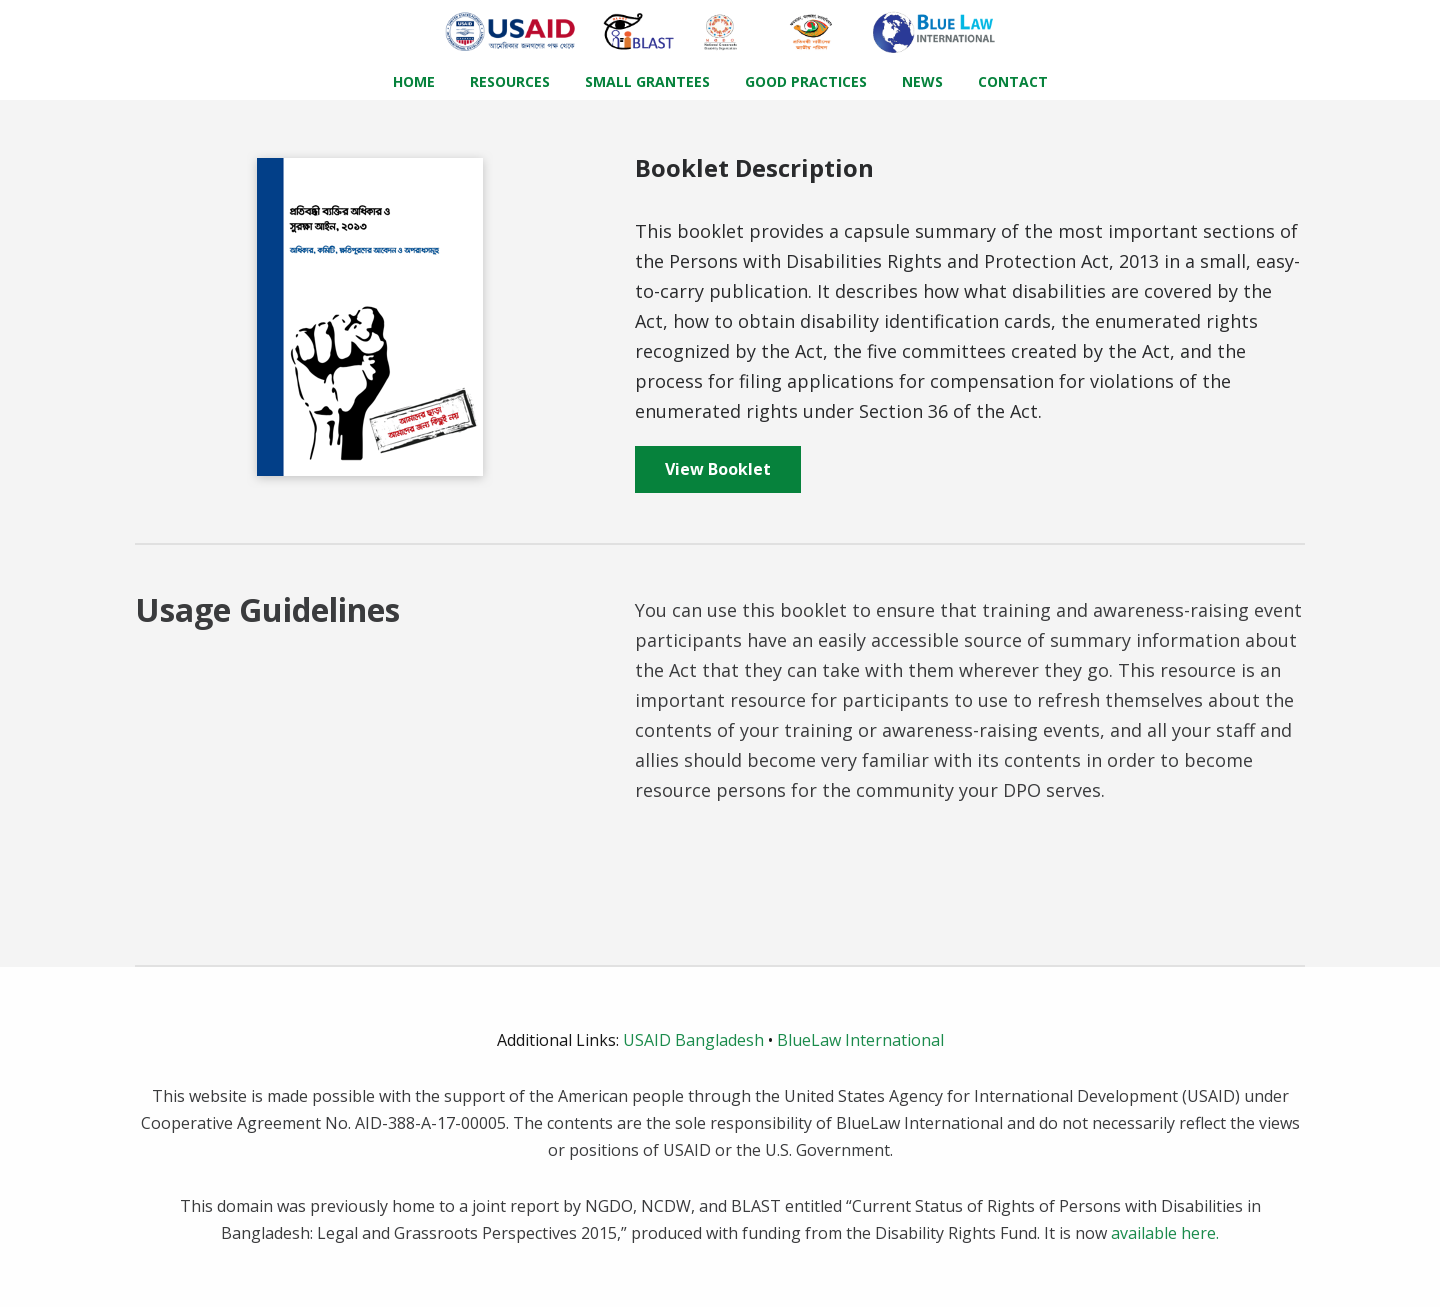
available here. (1165, 1233)
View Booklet (718, 469)
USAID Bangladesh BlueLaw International (720, 1040)
